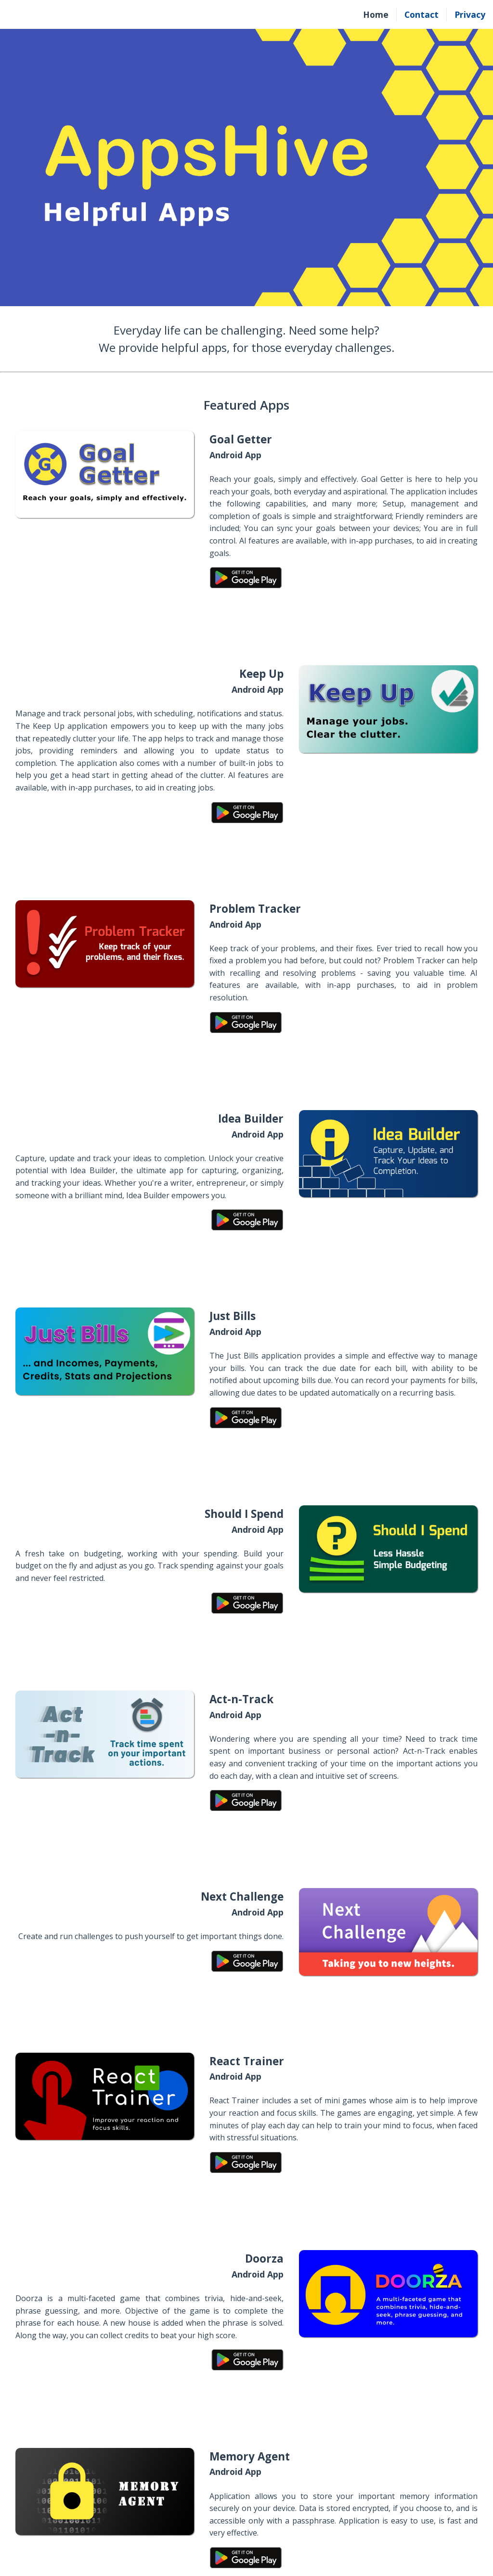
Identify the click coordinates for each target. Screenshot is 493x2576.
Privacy (469, 14)
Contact (421, 14)
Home (376, 14)
